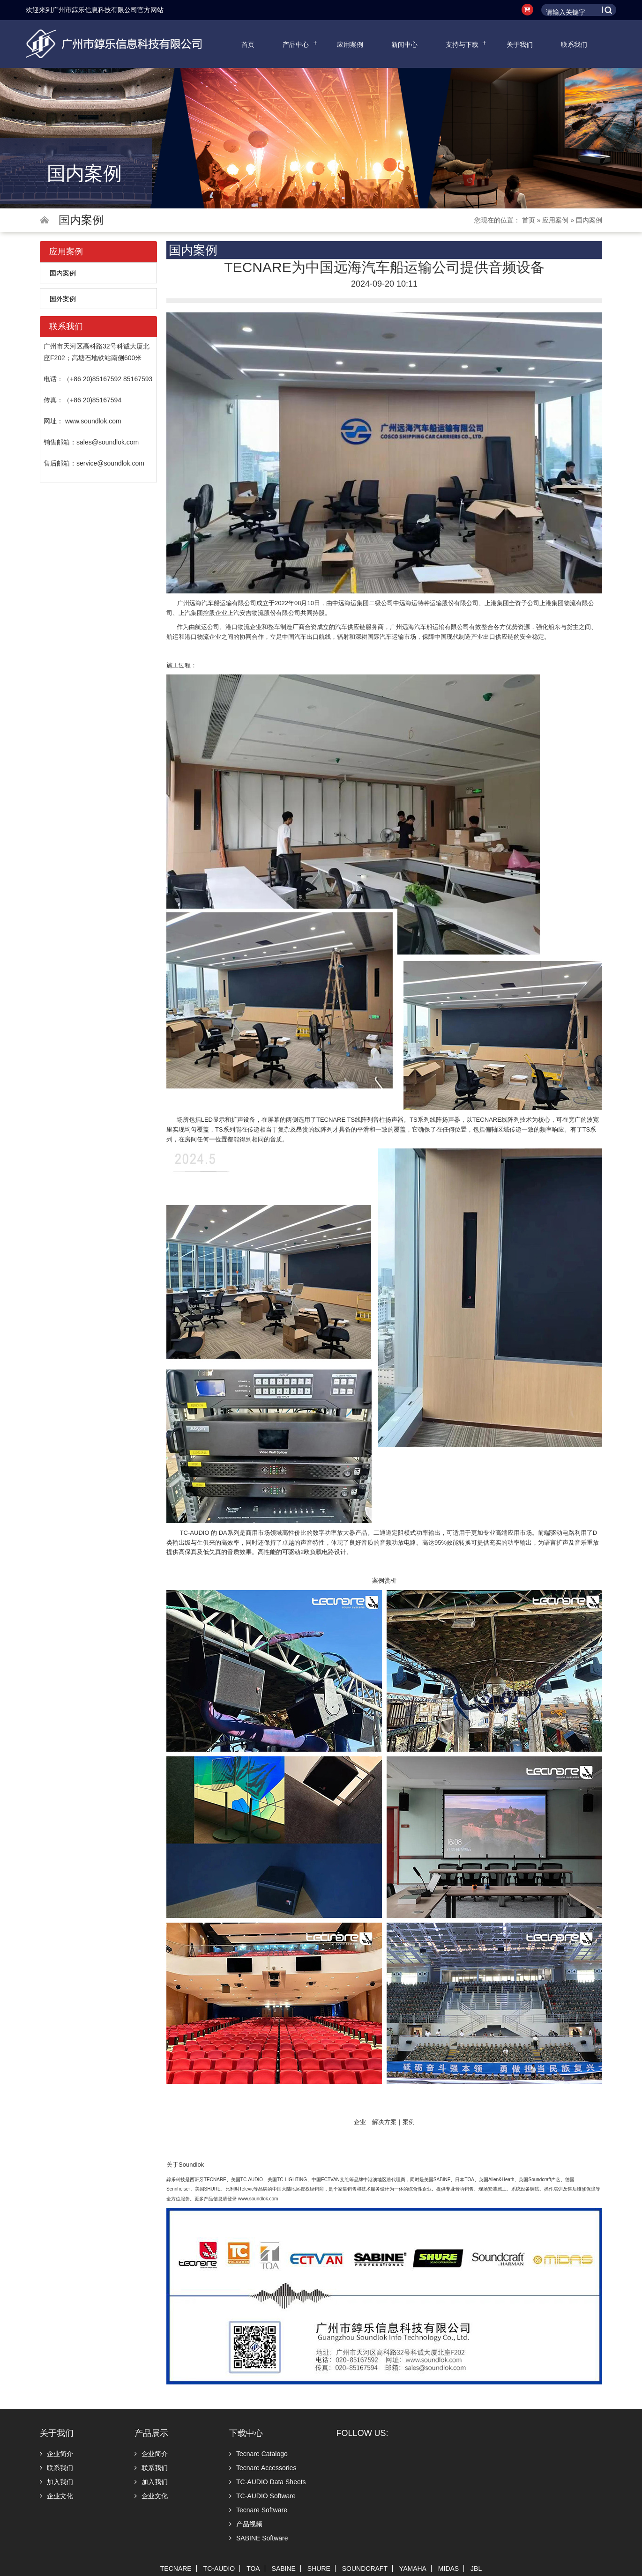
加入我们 (56, 2482)
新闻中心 (404, 44)
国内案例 (589, 220)
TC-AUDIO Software (262, 2496)
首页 (247, 44)
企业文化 (56, 2496)
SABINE (284, 2568)
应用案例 (350, 44)
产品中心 (296, 44)
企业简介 (56, 2454)
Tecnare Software (258, 2510)
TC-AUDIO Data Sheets (267, 2482)
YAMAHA (412, 2568)
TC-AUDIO (219, 2568)
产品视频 (245, 2524)
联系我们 (574, 44)
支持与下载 (462, 44)
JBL (476, 2568)
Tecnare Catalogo (258, 2454)
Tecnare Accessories (262, 2468)
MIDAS (448, 2568)
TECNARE (176, 2568)
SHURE (318, 2568)
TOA (253, 2568)
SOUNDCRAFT (365, 2568)
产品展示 (151, 2433)
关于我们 (520, 44)
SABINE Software (258, 2538)
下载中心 (246, 2433)
